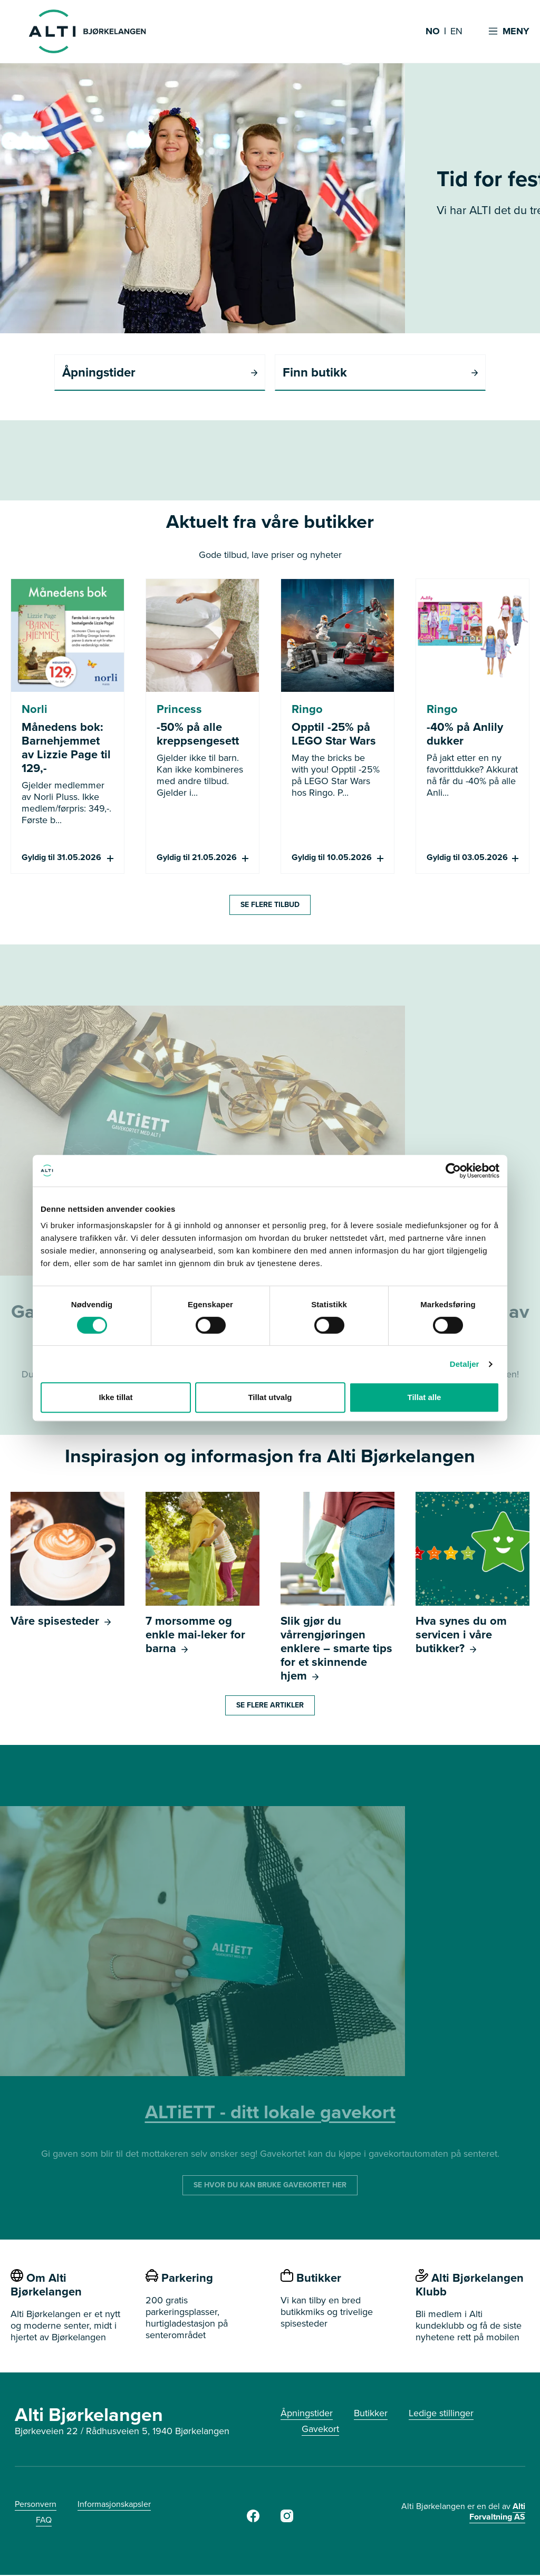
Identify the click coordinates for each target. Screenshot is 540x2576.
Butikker (371, 2414)
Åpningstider (307, 2414)
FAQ (44, 2521)
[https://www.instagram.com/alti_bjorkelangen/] (287, 2520)
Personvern (35, 2505)
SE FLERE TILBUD (270, 905)
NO (433, 31)
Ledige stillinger (441, 2414)
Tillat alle (424, 1397)
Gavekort (320, 2430)
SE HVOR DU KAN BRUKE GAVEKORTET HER (270, 2186)
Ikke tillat (115, 1397)
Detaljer (464, 1363)
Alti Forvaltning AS (497, 2512)
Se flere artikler (270, 1706)
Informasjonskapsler (114, 2505)
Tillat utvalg (270, 1397)
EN (456, 31)
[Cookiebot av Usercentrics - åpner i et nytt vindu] (453, 1171)
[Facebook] (253, 2520)
